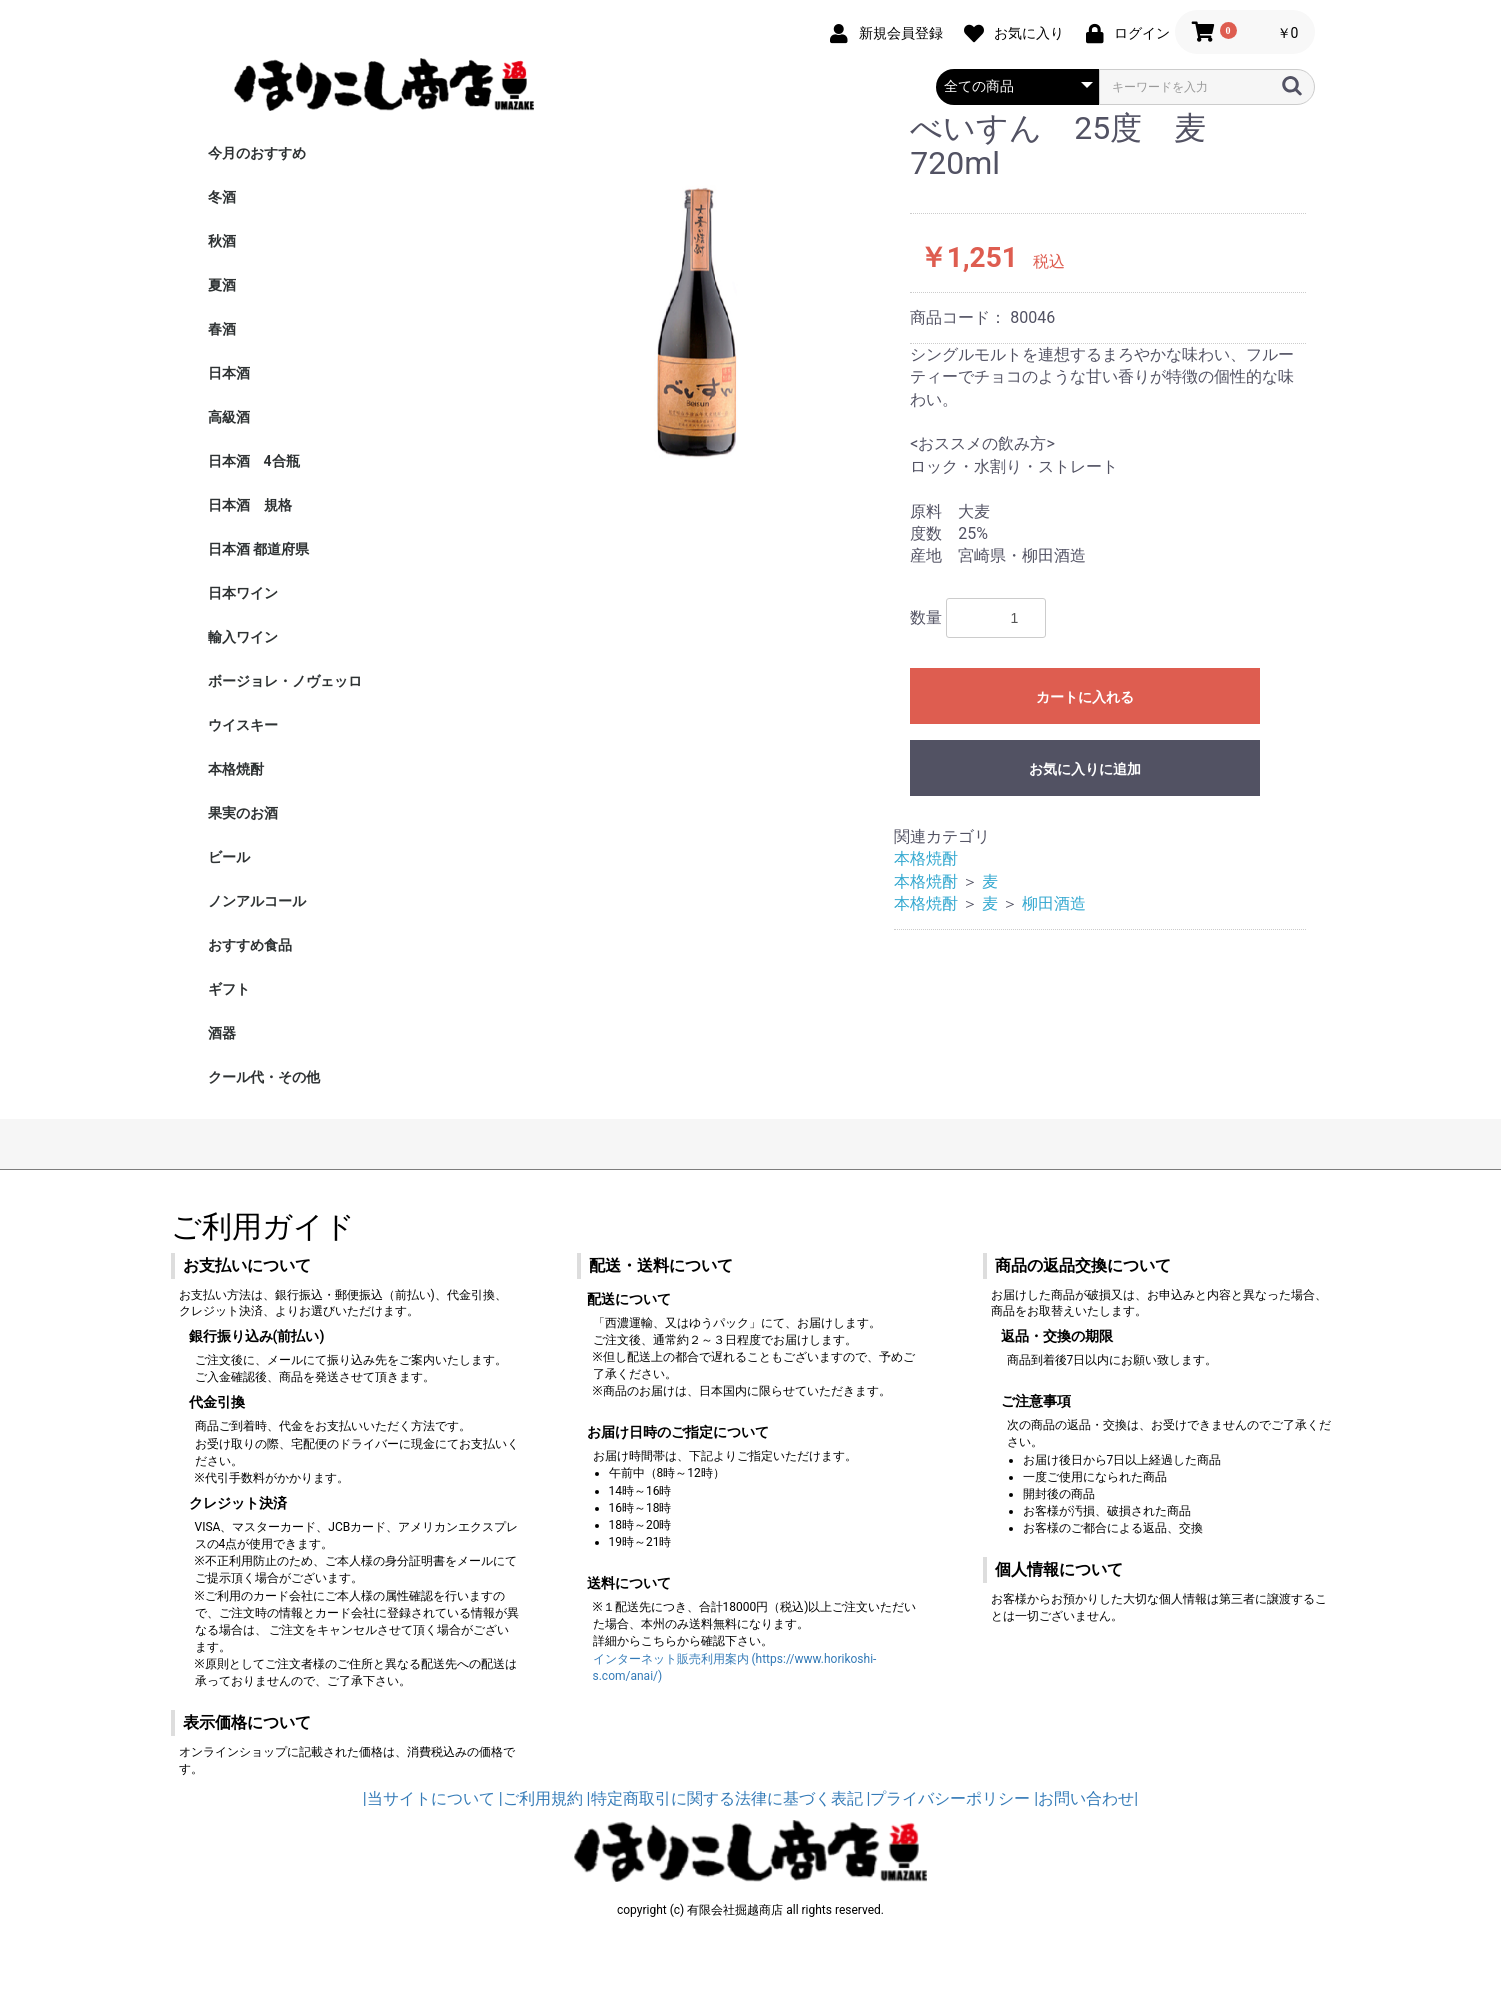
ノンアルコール (257, 901)
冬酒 (222, 197)
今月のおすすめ (257, 153)
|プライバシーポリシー (948, 1798)
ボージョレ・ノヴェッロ (285, 681)
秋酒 (222, 241)
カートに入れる (1085, 697)
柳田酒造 (1054, 903)
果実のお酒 (243, 813)
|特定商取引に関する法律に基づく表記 (725, 1798)
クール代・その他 (264, 1077)
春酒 (222, 329)
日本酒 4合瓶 (254, 461)
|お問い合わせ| (1086, 1798)
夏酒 (222, 285)
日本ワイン (243, 593)
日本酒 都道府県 (258, 549)
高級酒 (229, 417)
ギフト (229, 989)
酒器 (222, 1033)
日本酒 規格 (250, 505)
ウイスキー (243, 725)
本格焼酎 (236, 769)
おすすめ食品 (250, 945)
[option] (689, 297)
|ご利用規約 (541, 1798)
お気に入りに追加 (1085, 769)
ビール (229, 857)
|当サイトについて (429, 1798)
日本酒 (229, 373)
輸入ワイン (243, 637)
